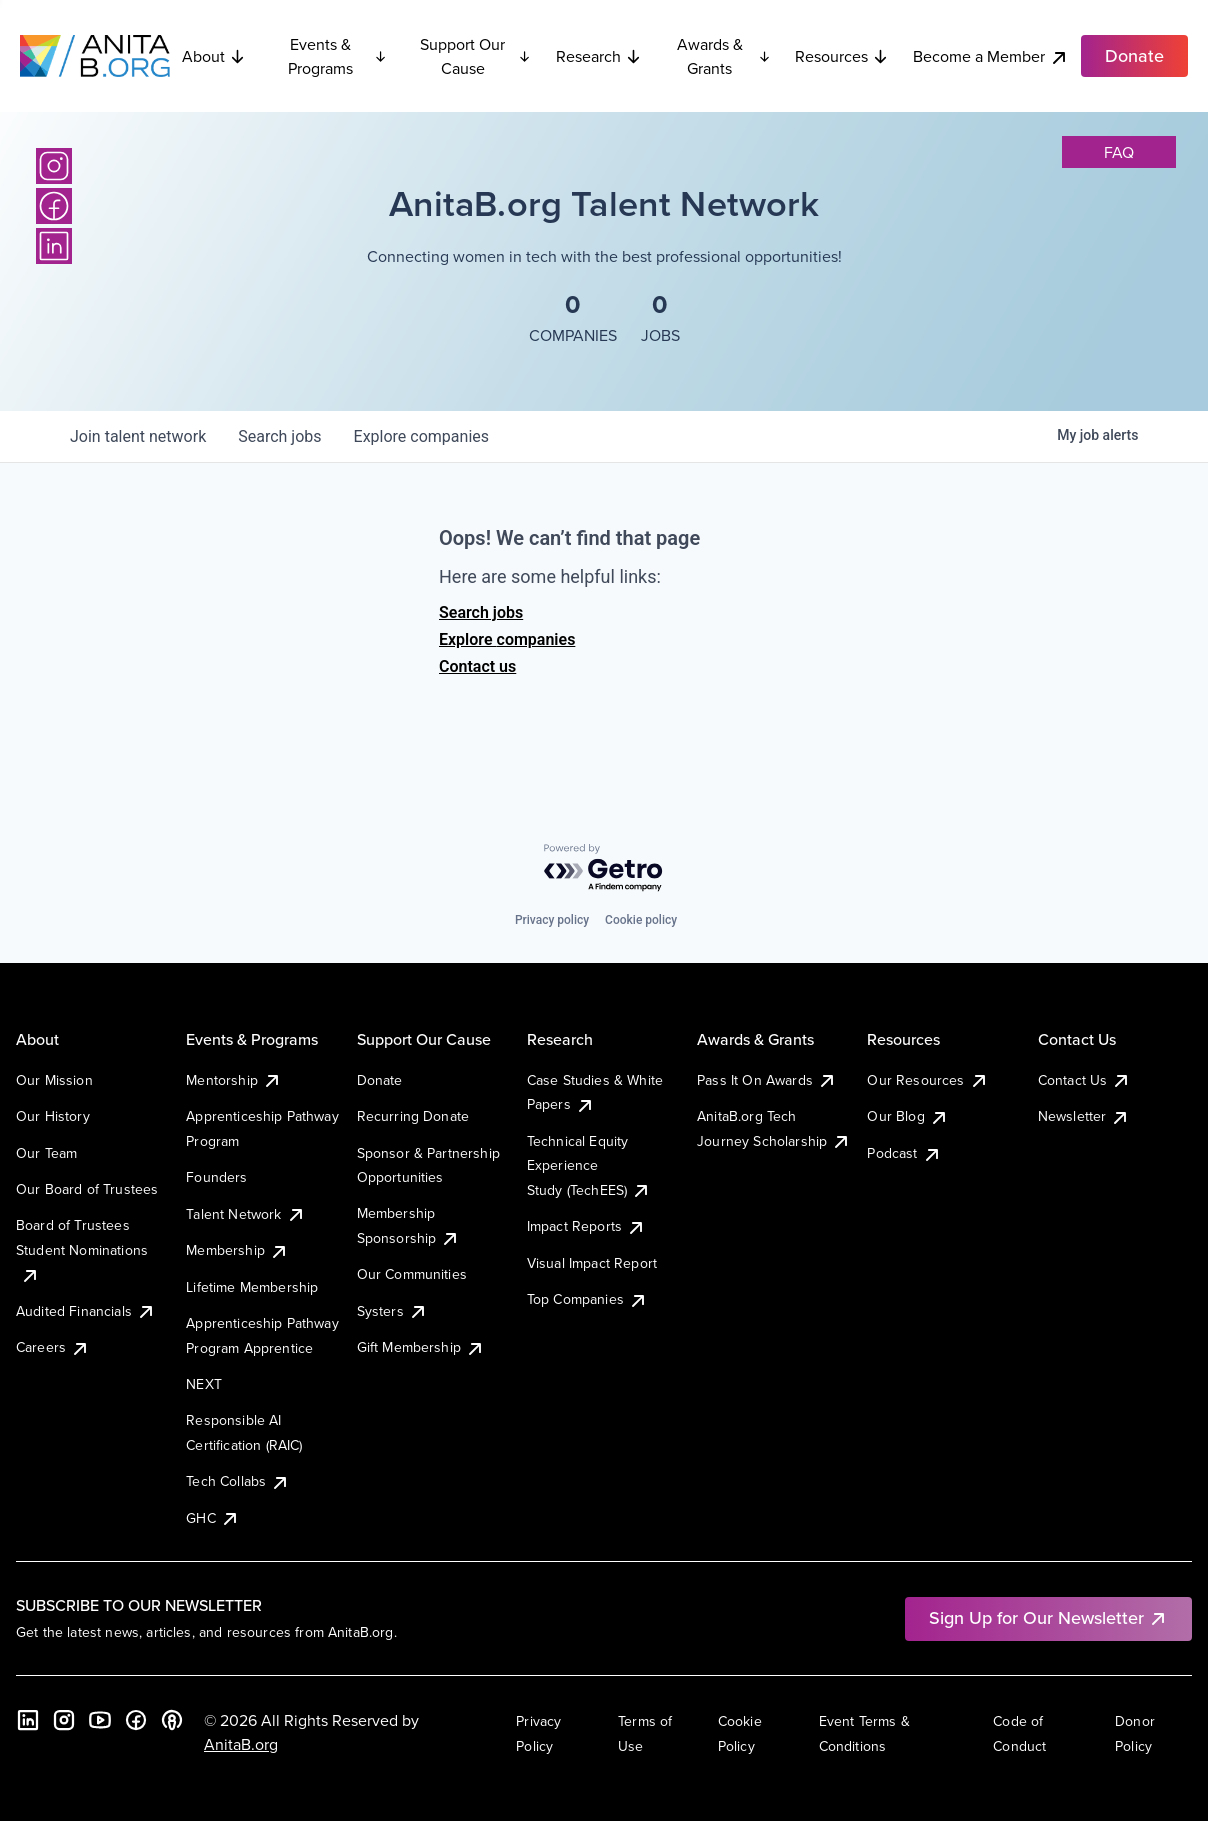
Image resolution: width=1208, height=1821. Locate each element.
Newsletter (1084, 1116)
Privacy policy (552, 920)
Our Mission (54, 1080)
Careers (53, 1347)
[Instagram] (54, 166)
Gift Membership (421, 1347)
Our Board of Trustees (87, 1189)
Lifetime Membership (252, 1287)
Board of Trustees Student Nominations (82, 1249)
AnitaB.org (241, 1744)
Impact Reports (586, 1226)
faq (1119, 152)
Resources (842, 56)
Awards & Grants (724, 56)
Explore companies (507, 639)
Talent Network (245, 1214)
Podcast (904, 1153)
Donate (380, 1080)
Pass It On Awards (767, 1080)
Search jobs (481, 612)
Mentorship (234, 1080)
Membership (237, 1250)
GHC (212, 1518)
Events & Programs (338, 56)
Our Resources (927, 1080)
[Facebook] (54, 206)
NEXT (204, 1384)
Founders (216, 1177)
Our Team (46, 1153)
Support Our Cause (475, 56)
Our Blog (907, 1116)
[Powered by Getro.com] (604, 868)
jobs (279, 436)
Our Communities (412, 1274)
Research (599, 56)
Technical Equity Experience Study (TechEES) (589, 1165)
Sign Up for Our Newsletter (1048, 1617)
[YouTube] (100, 1720)
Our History (53, 1116)
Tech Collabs (238, 1481)
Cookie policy (641, 920)
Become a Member (991, 56)
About (214, 56)
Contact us (477, 666)
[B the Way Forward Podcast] (172, 1720)
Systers (392, 1311)
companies (421, 436)
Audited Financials (86, 1311)
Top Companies (587, 1299)
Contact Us (1085, 1080)
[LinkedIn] (54, 246)
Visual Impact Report (592, 1263)
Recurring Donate (413, 1116)
